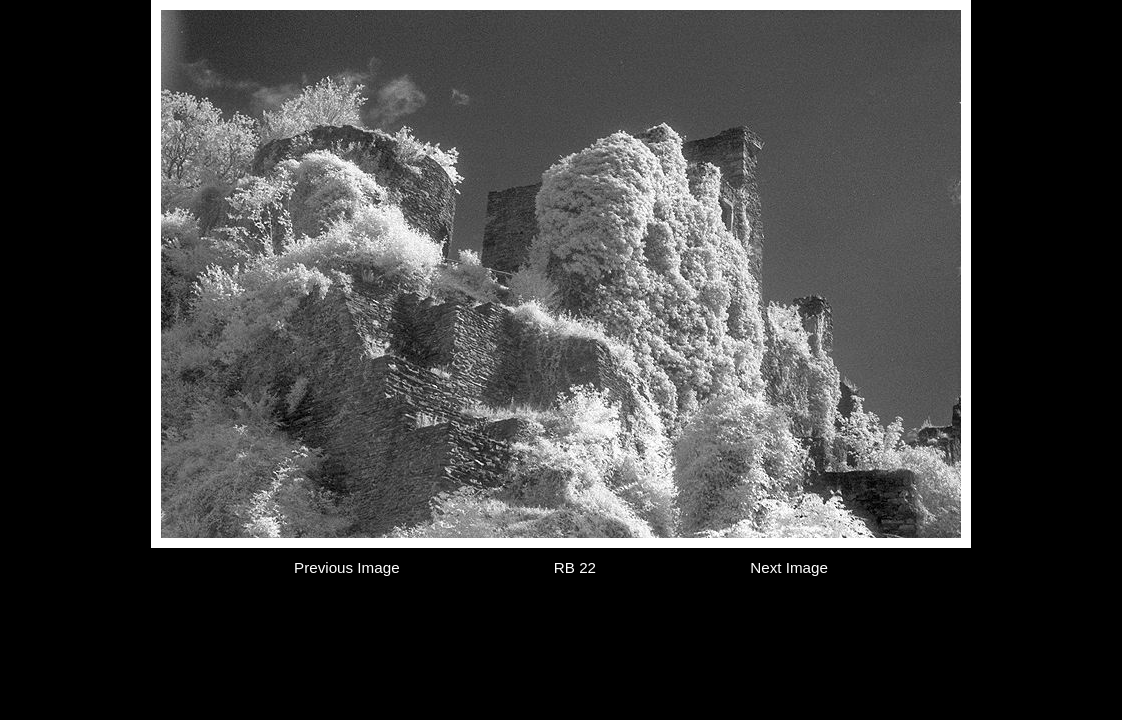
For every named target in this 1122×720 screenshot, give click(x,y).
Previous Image (347, 567)
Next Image (789, 567)
